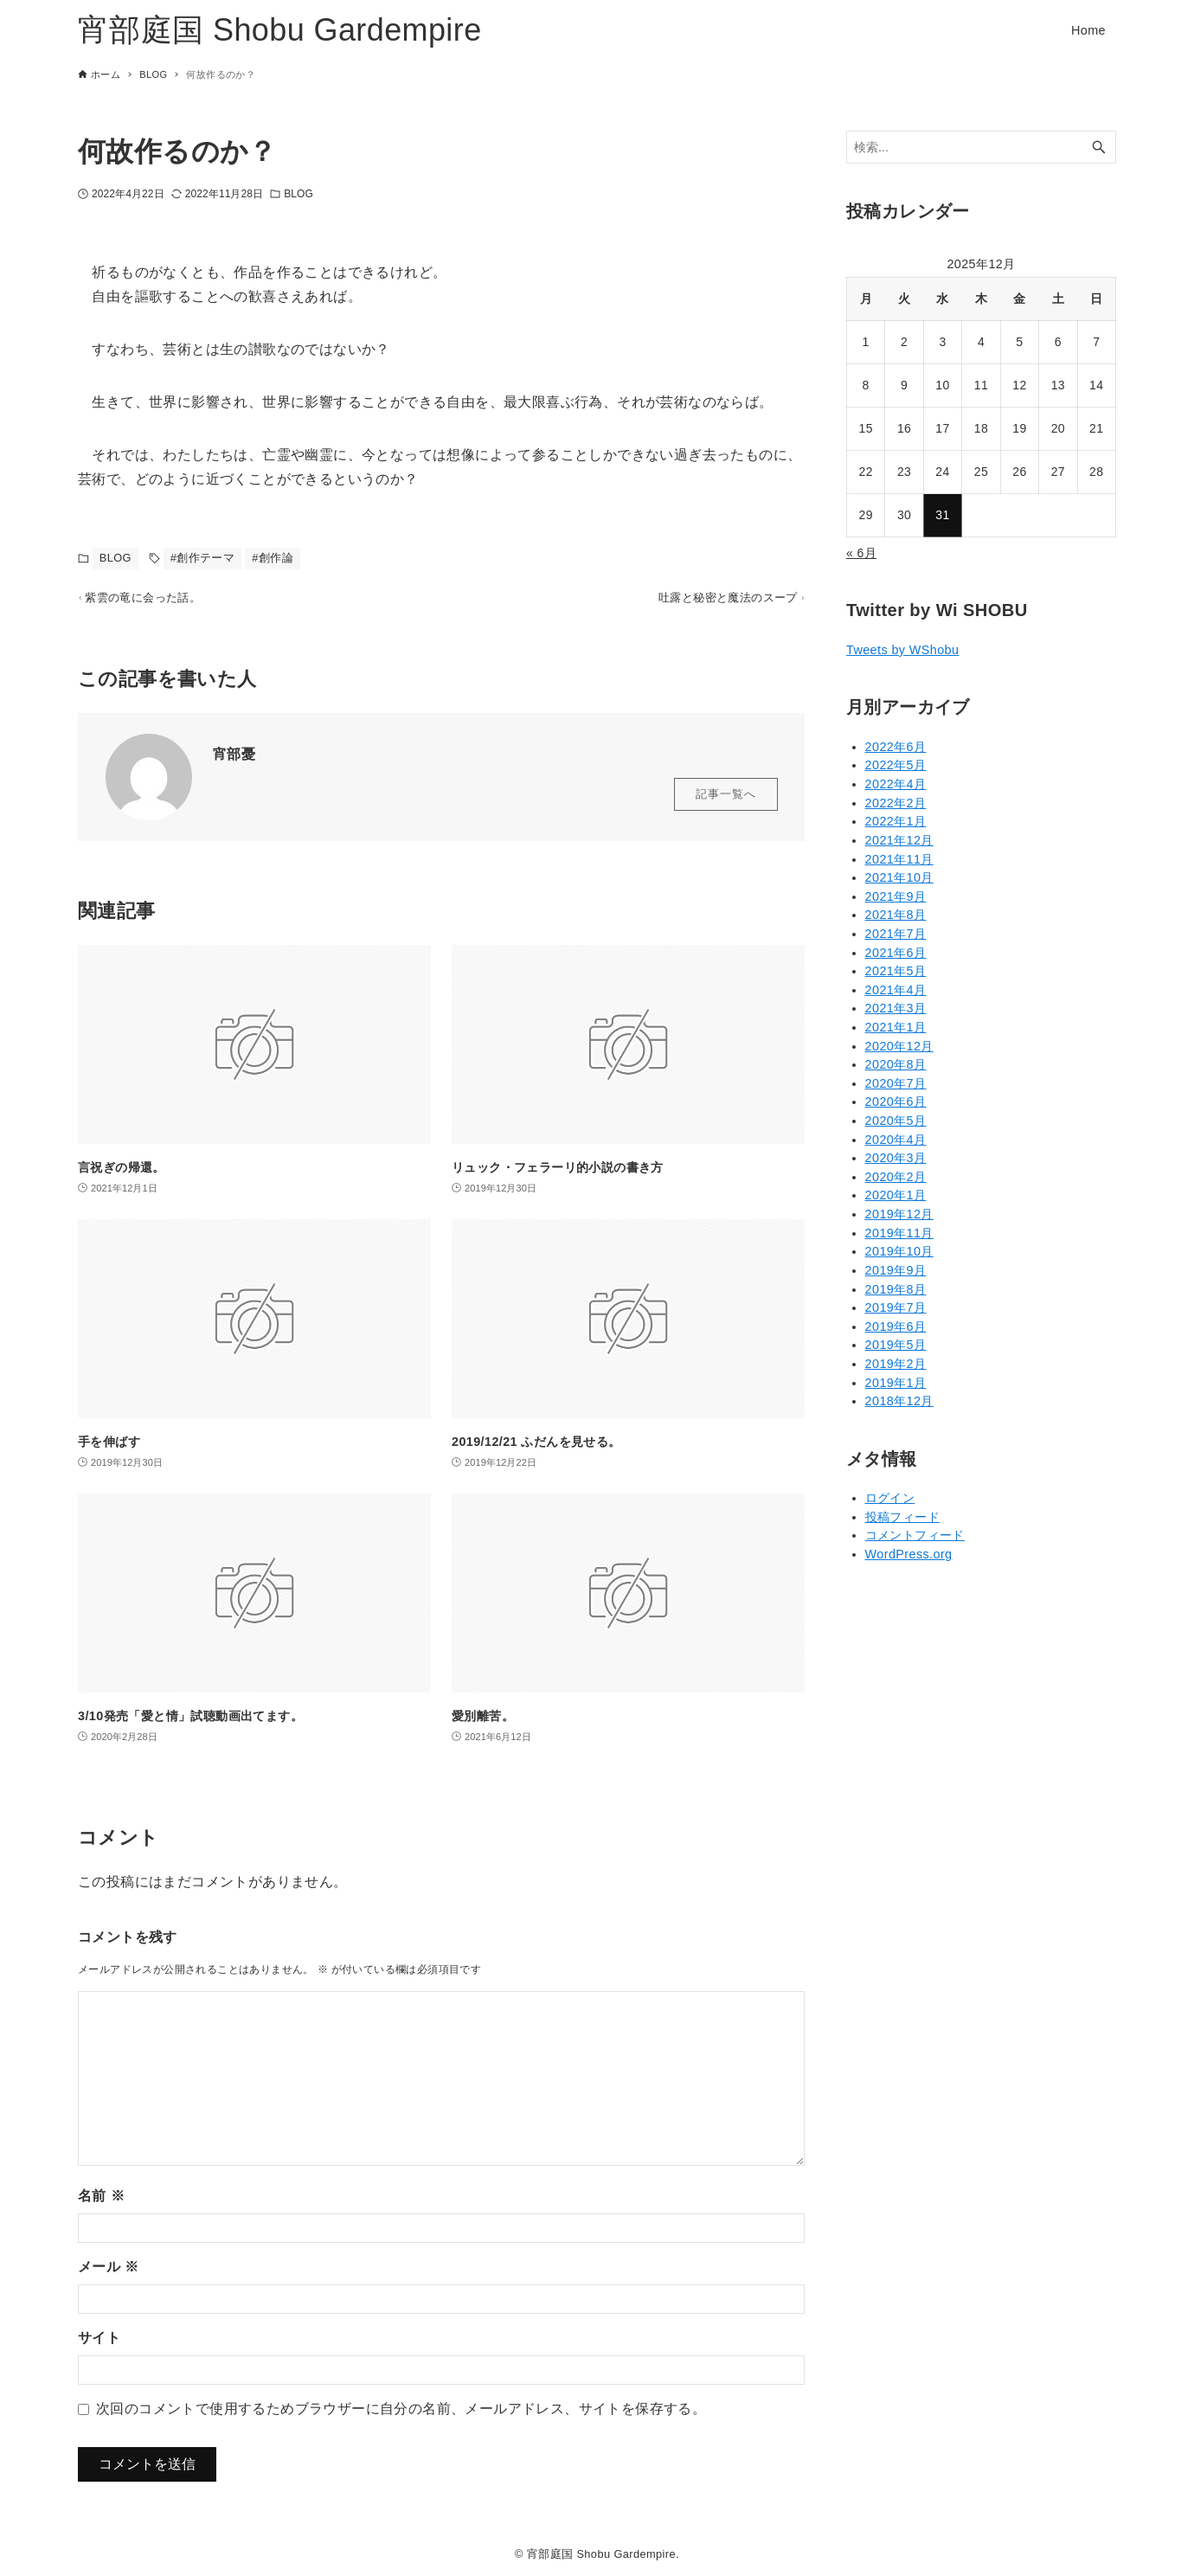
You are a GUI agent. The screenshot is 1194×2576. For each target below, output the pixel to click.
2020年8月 (896, 1064)
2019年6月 (896, 1326)
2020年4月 (896, 1140)
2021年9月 (896, 896)
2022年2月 (896, 803)
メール (108, 2274)
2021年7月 (896, 934)
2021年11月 (899, 859)
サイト (99, 2345)
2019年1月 (896, 1383)
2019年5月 (896, 1345)
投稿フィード (902, 1517)
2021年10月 (899, 877)
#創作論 (272, 557)
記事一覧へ (726, 802)
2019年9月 (896, 1270)
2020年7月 (896, 1083)
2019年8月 (896, 1289)
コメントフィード (915, 1535)
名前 (101, 2203)
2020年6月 (896, 1101)
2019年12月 (899, 1214)
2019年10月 (899, 1251)
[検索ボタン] (1099, 147)
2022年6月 (896, 747)
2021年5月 (896, 971)
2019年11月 (899, 1233)
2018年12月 (899, 1401)
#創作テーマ (202, 557)
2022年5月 (896, 765)
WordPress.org (909, 1554)
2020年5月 (896, 1120)
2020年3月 (896, 1158)
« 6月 (861, 553)
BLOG (298, 194)
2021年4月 (896, 990)
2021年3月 (896, 1008)
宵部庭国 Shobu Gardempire (280, 30)
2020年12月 (899, 1046)
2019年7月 (896, 1307)
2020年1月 (896, 1195)
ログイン (890, 1498)
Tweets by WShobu (902, 650)
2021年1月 (896, 1027)
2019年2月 (896, 1364)
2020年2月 (896, 1177)
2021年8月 (896, 915)
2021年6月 (896, 953)
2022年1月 (896, 821)
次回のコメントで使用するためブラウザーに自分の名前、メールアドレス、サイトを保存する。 (401, 2416)
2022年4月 (896, 784)
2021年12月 (899, 840)
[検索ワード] (981, 147)
